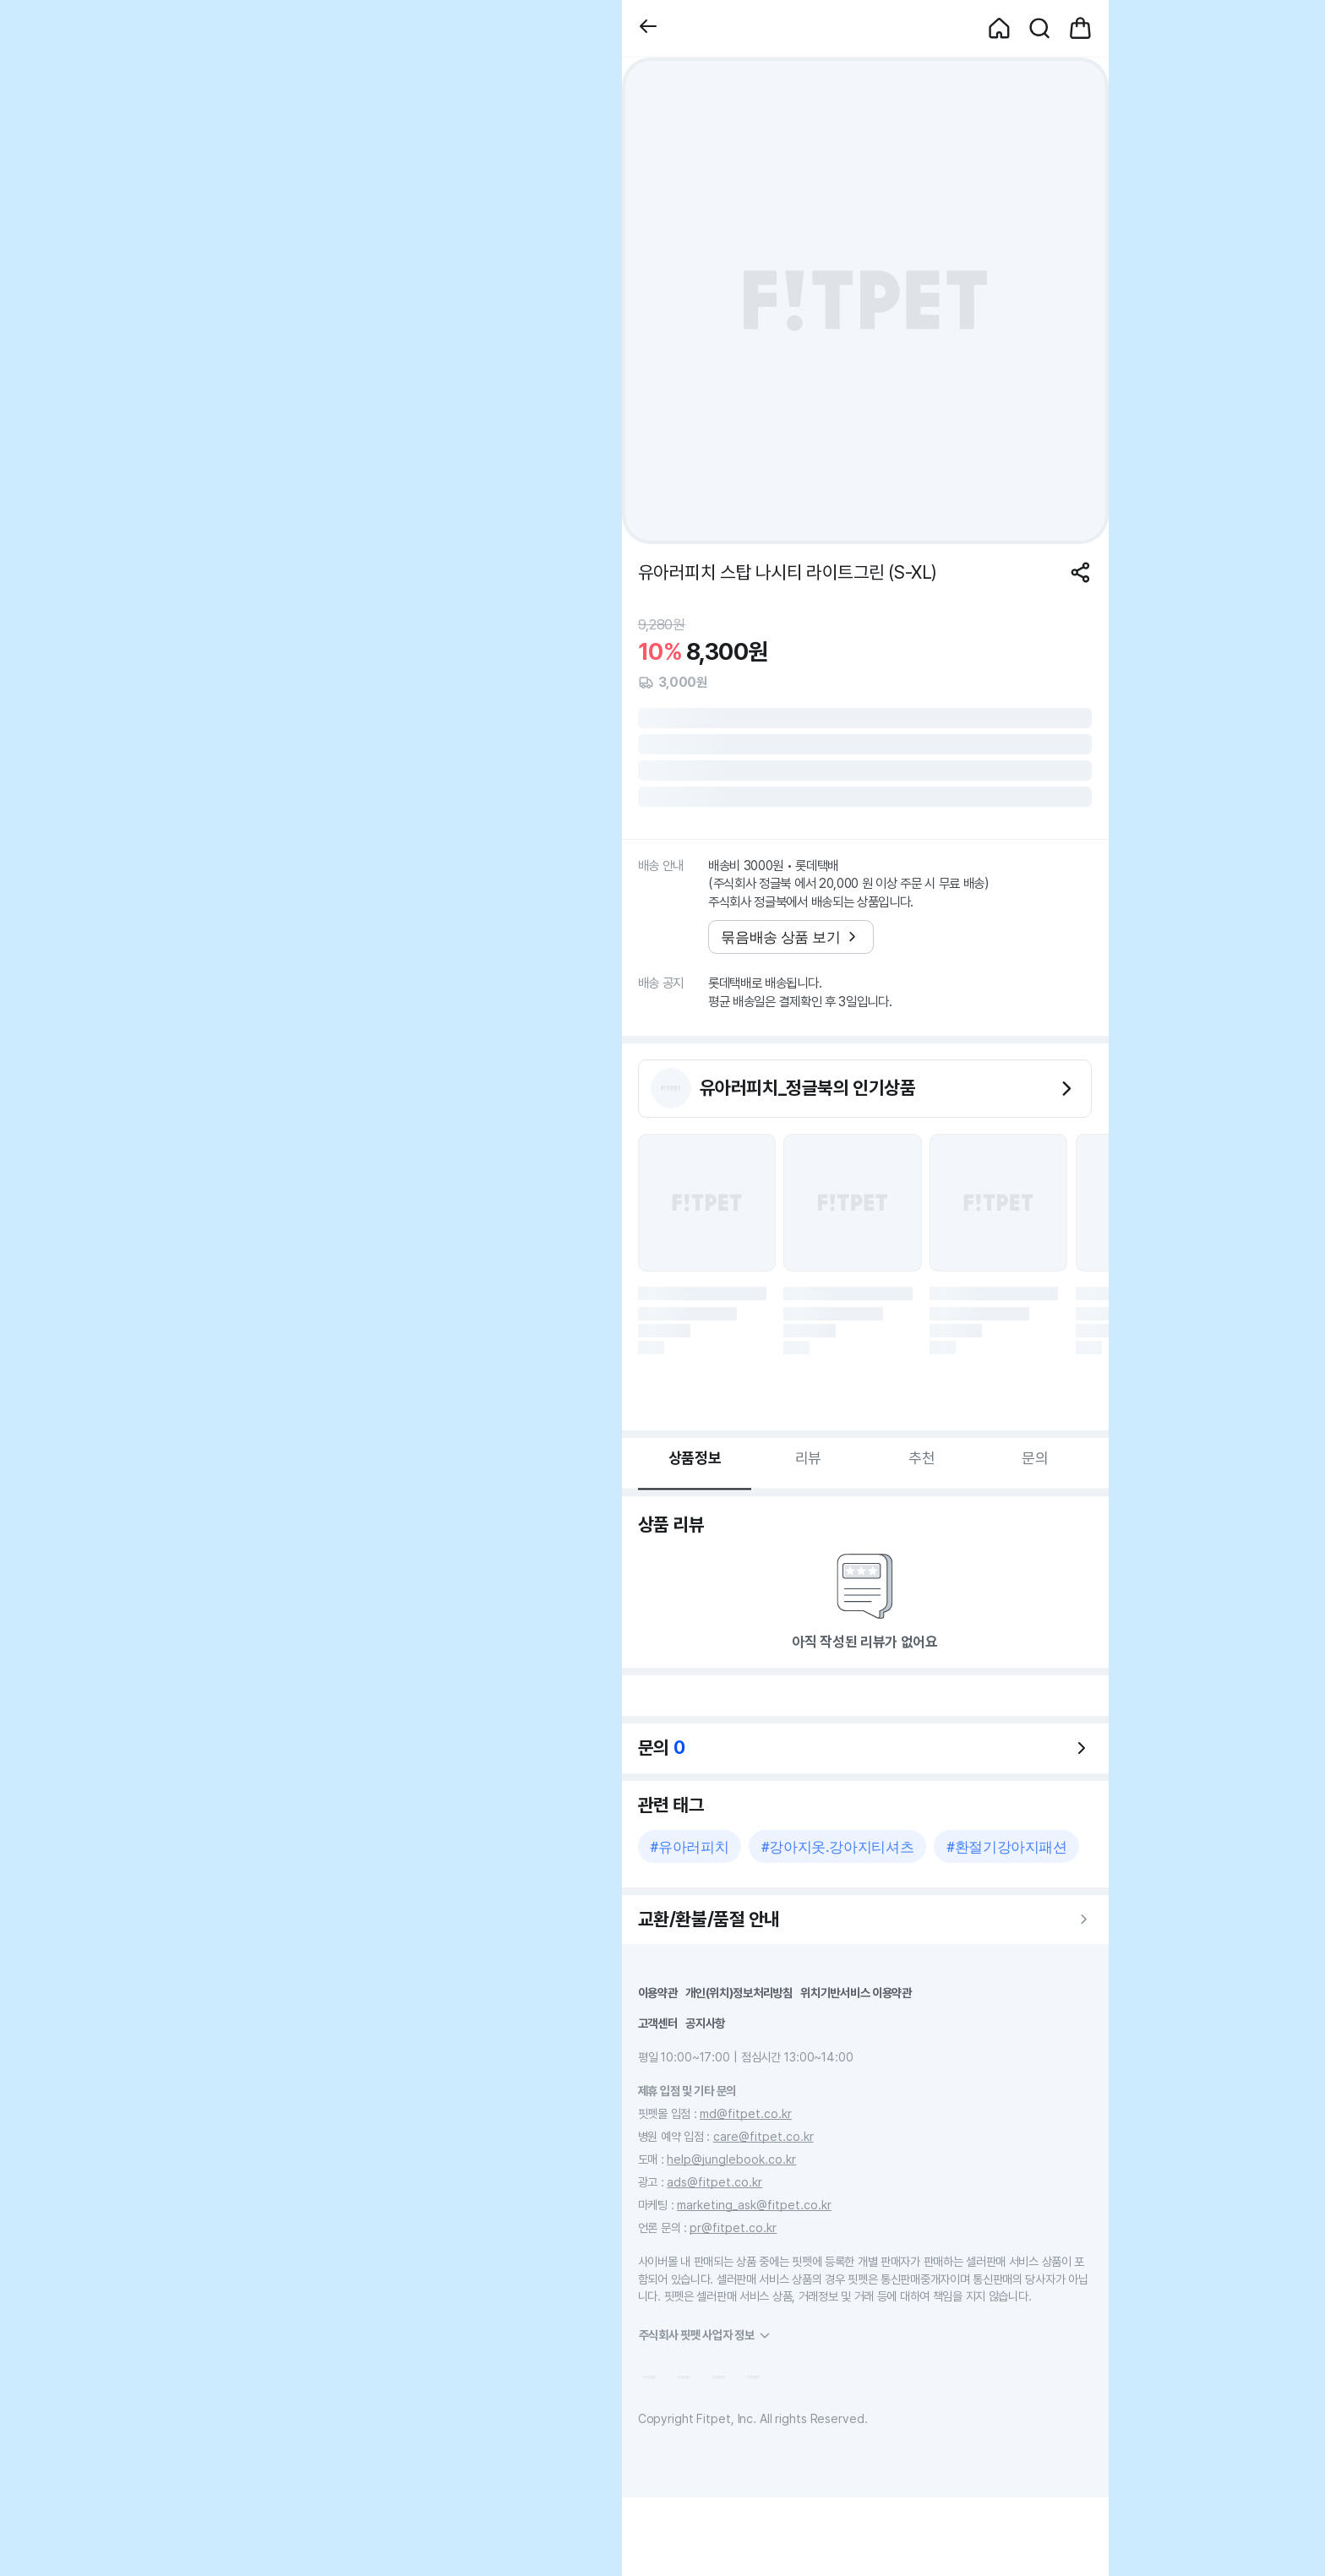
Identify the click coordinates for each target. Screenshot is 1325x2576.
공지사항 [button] (705, 2023)
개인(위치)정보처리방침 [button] (739, 1992)
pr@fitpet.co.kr (733, 2227)
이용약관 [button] (658, 1992)
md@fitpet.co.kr (746, 2113)
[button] (648, 28)
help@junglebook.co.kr (731, 2159)
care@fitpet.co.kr (763, 2136)
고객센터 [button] (658, 2023)
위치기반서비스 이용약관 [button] (856, 1992)
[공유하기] (1080, 572)
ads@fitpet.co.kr (714, 2182)
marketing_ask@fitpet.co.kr (754, 2204)
